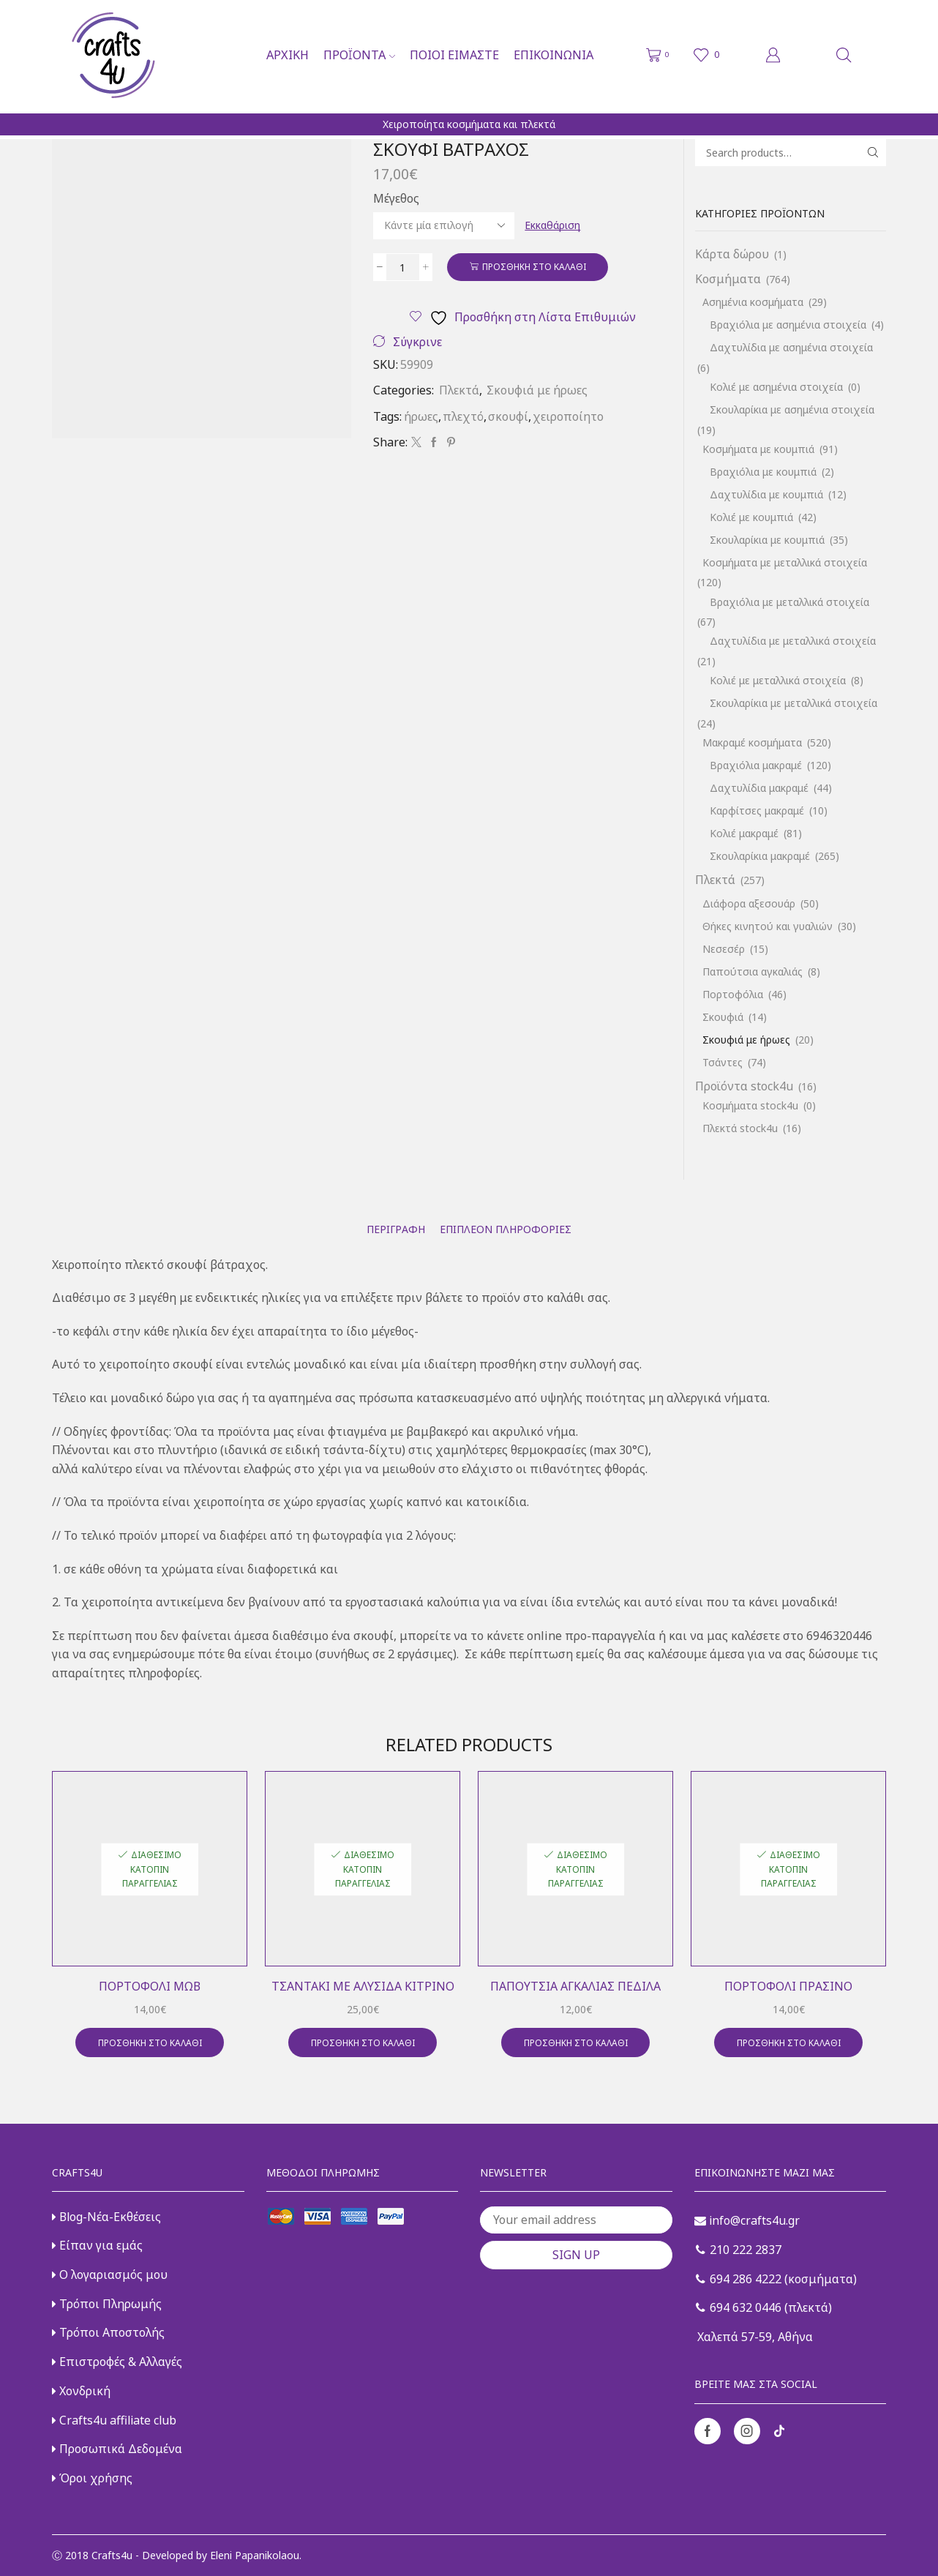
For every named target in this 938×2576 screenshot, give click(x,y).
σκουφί (508, 416)
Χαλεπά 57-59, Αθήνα (753, 2337)
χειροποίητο (568, 416)
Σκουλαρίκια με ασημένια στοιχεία (792, 409)
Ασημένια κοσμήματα (752, 302)
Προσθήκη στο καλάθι (534, 266)
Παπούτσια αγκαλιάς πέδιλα (575, 1986)
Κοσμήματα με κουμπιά (758, 449)
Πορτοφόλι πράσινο (788, 1986)
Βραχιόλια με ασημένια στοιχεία (788, 325)
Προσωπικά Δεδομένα (117, 2449)
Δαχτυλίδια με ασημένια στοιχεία (791, 347)
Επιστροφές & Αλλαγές (117, 2362)
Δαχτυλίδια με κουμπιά (766, 494)
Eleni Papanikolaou (254, 2555)
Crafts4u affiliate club (114, 2420)
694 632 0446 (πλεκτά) (764, 2307)
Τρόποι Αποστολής (108, 2332)
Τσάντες (722, 1062)
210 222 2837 (738, 2250)
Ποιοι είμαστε (454, 55)
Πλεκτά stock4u (740, 1128)
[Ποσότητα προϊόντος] (402, 267)
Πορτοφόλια (732, 994)
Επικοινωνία (553, 55)
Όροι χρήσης (92, 2478)
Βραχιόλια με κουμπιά (763, 472)
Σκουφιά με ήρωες (537, 390)
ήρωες (421, 416)
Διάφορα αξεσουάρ (748, 903)
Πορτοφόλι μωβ (149, 1986)
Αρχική (287, 55)
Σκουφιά (722, 1017)
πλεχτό (463, 416)
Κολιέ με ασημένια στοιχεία (776, 387)
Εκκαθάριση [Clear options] (552, 225)
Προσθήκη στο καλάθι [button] (150, 2042)
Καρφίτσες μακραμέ (757, 810)
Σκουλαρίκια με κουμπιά (767, 540)
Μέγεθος (396, 198)
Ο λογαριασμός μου (110, 2274)
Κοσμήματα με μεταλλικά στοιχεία (784, 562)
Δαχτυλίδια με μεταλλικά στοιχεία (793, 641)
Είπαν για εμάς (97, 2245)
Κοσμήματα (728, 279)
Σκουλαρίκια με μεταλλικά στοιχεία (793, 703)
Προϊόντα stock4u (744, 1086)
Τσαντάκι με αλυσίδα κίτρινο (362, 1986)
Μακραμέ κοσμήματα (752, 742)
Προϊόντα (359, 55)
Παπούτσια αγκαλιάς (752, 971)
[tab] (395, 1229)
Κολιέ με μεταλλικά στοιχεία (778, 680)
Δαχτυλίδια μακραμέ (759, 788)
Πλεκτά (459, 390)
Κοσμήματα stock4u (750, 1105)
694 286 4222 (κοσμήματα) (776, 2279)
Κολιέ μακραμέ (744, 833)
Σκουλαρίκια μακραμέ (760, 856)
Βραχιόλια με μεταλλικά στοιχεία (789, 602)
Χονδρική (81, 2391)
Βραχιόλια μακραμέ (756, 765)
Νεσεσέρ (723, 949)
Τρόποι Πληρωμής (107, 2304)
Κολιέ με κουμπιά (751, 517)
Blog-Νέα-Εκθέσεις (106, 2217)
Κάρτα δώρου (732, 254)
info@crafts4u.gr (747, 2220)
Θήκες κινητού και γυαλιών (767, 926)
